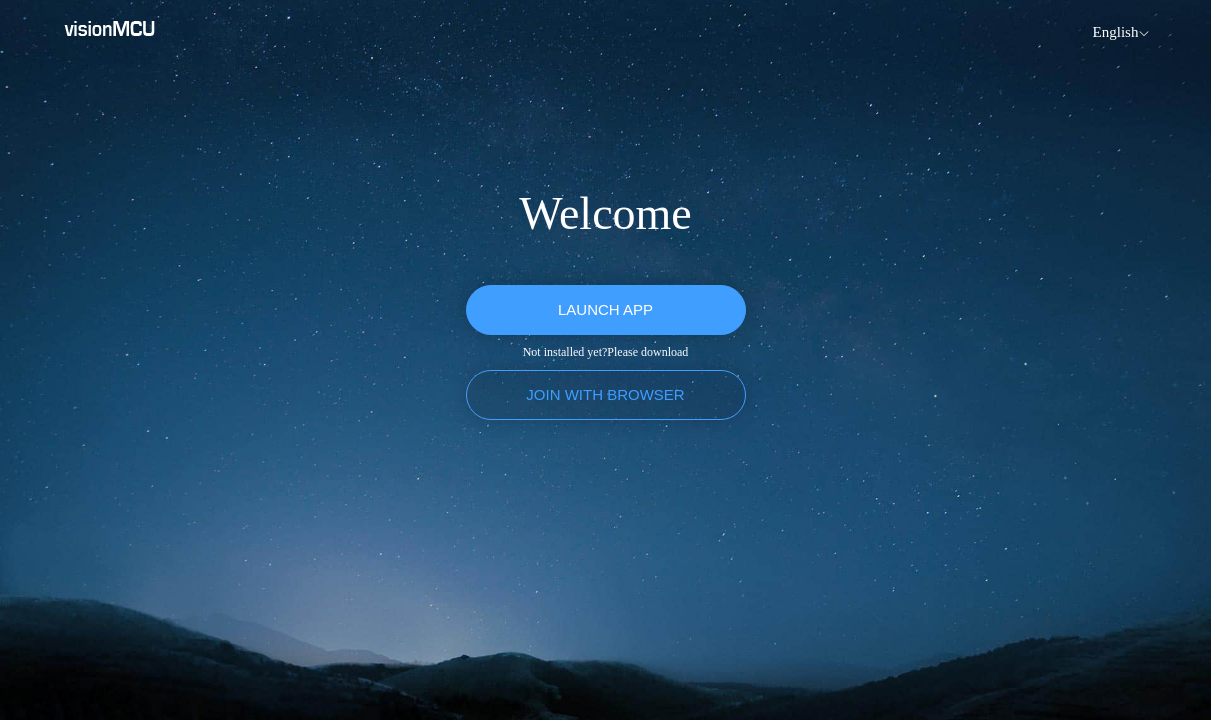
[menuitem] (1118, 32)
